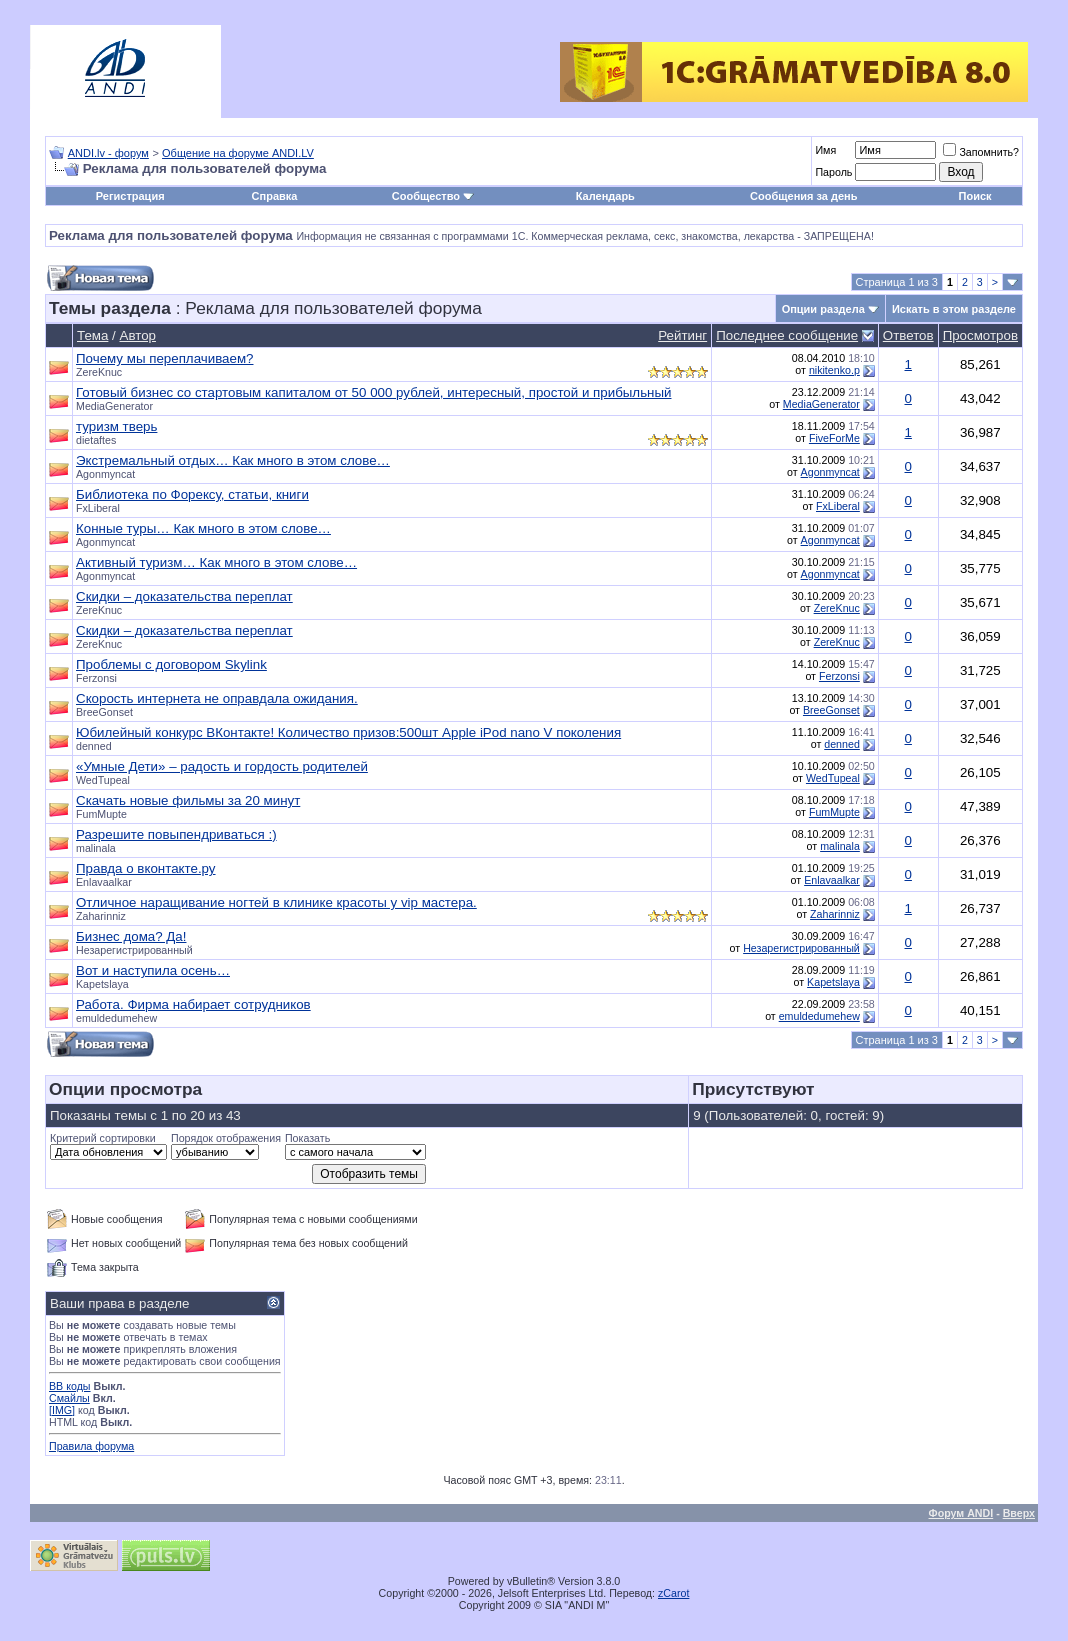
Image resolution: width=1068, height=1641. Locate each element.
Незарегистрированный (801, 948)
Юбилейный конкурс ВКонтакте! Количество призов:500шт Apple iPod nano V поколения (348, 732)
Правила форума (91, 1446)
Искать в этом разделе (954, 309)
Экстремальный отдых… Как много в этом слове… (233, 460)
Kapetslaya (102, 984)
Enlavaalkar (104, 882)
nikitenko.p (834, 370)
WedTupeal (103, 780)
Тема (92, 335)
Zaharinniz (101, 916)
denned (94, 746)
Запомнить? (981, 152)
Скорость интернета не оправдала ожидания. (217, 698)
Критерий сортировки (103, 1138)
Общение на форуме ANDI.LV (238, 153)
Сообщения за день (803, 196)
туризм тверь (116, 426)
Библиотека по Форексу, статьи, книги (192, 494)
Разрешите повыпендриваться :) (176, 834)
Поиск (975, 196)
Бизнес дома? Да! (131, 936)
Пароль (833, 172)
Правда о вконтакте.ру (146, 868)
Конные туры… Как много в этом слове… (203, 528)
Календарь (605, 196)
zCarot (673, 1593)
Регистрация (130, 196)
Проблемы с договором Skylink (171, 664)
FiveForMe (834, 438)
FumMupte (101, 814)
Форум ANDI (961, 1513)
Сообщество (433, 196)
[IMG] (62, 1410)
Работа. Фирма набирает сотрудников (193, 1004)
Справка (275, 196)
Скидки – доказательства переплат (184, 596)
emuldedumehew (116, 1018)
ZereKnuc (99, 372)
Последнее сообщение (787, 335)
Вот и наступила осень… (153, 970)
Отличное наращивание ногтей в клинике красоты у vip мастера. (276, 902)
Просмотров (980, 335)
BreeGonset (104, 712)
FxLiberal (98, 508)
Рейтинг (682, 335)
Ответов (908, 335)
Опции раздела (823, 309)
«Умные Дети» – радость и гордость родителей (222, 766)
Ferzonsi (96, 678)
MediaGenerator (114, 406)
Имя (825, 150)
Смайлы (69, 1398)
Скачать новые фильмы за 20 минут (188, 800)
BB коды (70, 1386)
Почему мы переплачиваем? (164, 358)
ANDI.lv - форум (108, 153)
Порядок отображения (226, 1138)
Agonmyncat (105, 474)
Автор (138, 335)
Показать (307, 1138)
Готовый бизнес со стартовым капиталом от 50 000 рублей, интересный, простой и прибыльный (373, 392)
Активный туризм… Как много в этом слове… (216, 562)
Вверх (1019, 1513)
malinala (96, 848)
